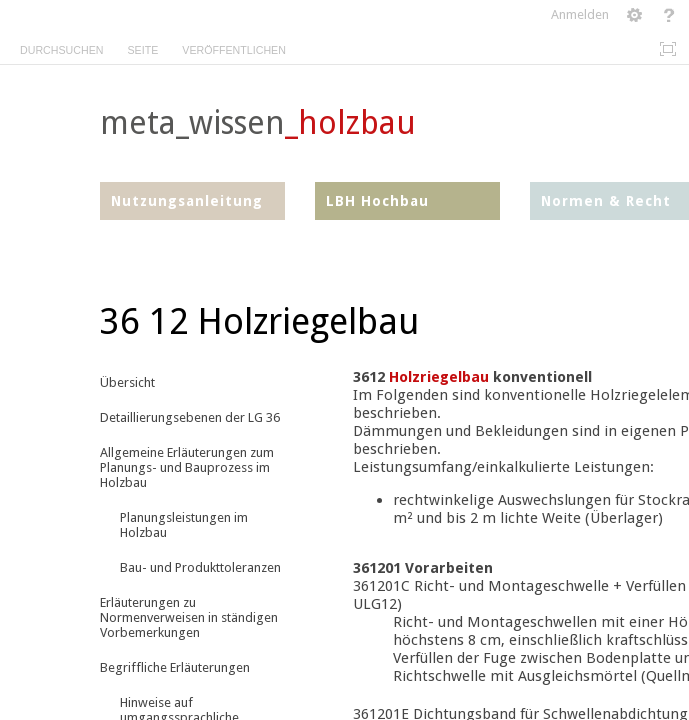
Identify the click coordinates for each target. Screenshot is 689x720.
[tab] (61, 46)
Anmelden (580, 14)
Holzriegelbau (439, 377)
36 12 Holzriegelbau (259, 321)
